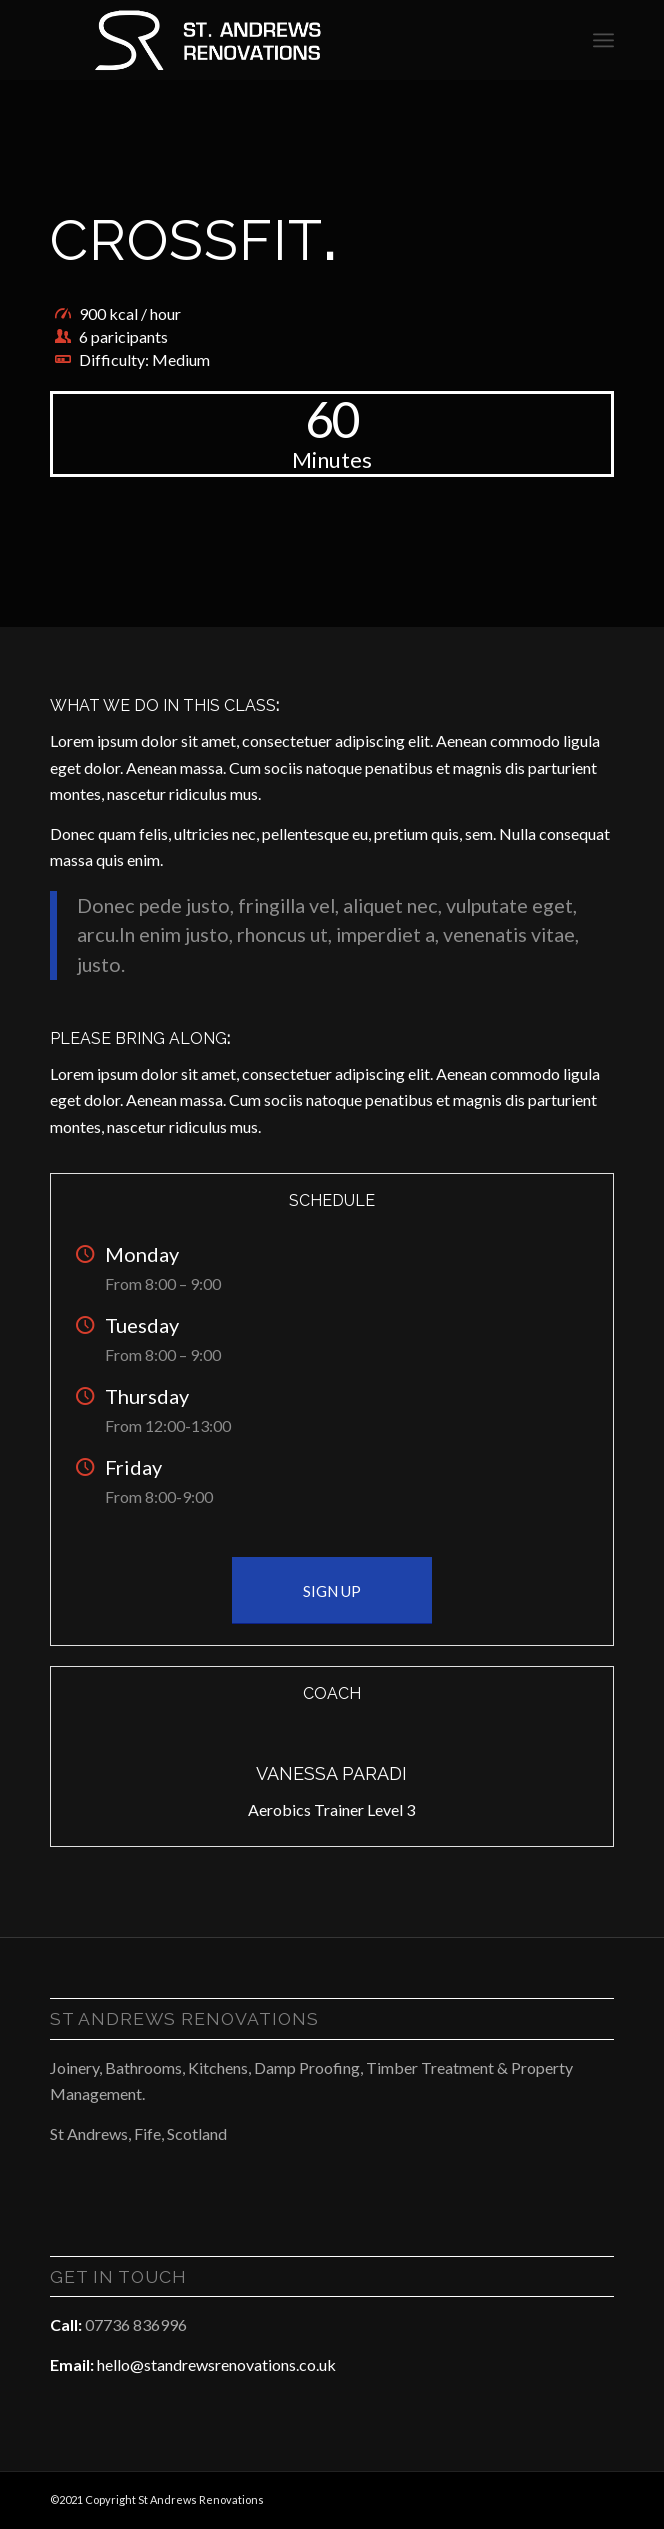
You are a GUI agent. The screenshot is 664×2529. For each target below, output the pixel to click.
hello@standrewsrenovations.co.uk (216, 2364)
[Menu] (603, 40)
